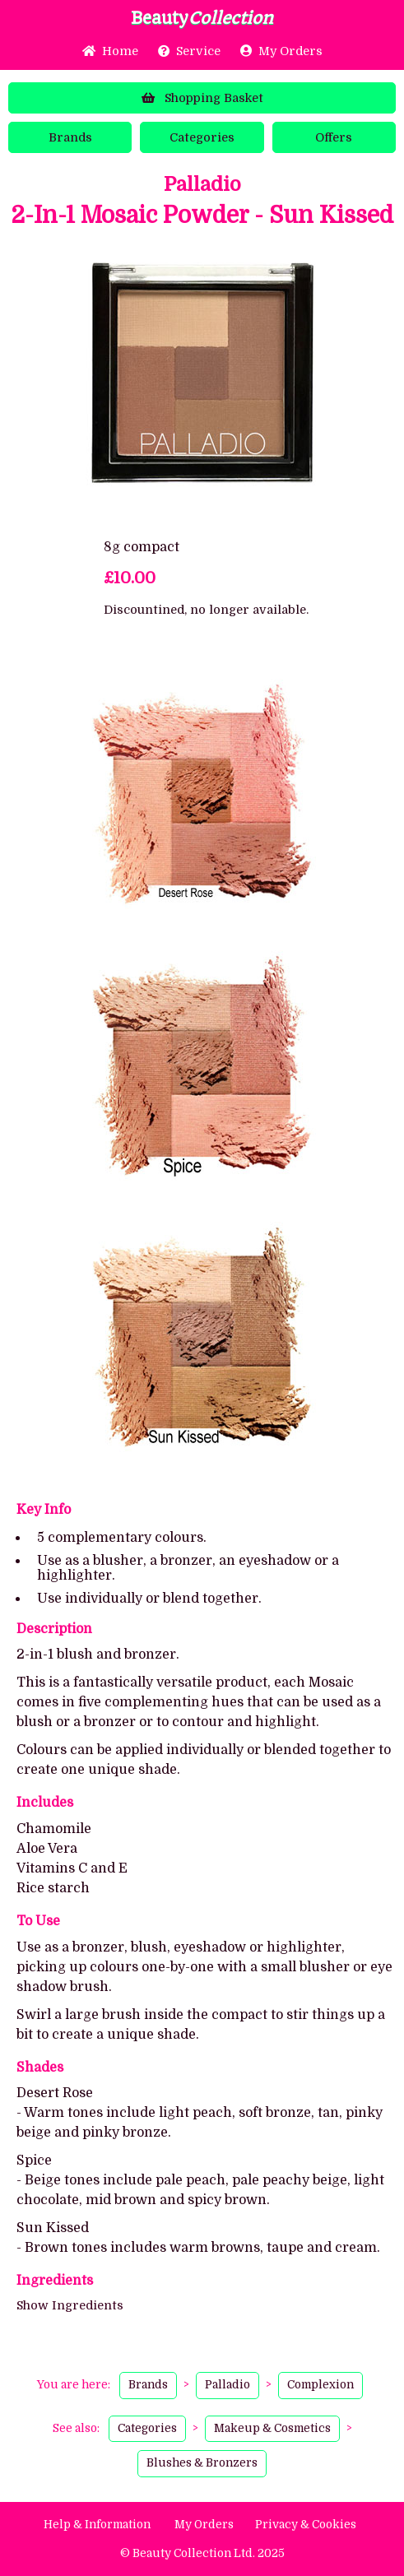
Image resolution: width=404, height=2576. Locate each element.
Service (189, 51)
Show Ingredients (69, 2305)
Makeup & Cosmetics (272, 2428)
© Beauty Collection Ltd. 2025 (202, 2553)
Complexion (320, 2385)
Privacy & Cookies (305, 2524)
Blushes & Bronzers (202, 2463)
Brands (70, 137)
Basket (202, 97)
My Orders (281, 51)
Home (110, 51)
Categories (202, 137)
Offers (333, 137)
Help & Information (97, 2524)
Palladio (202, 184)
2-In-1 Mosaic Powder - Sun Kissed (202, 216)
